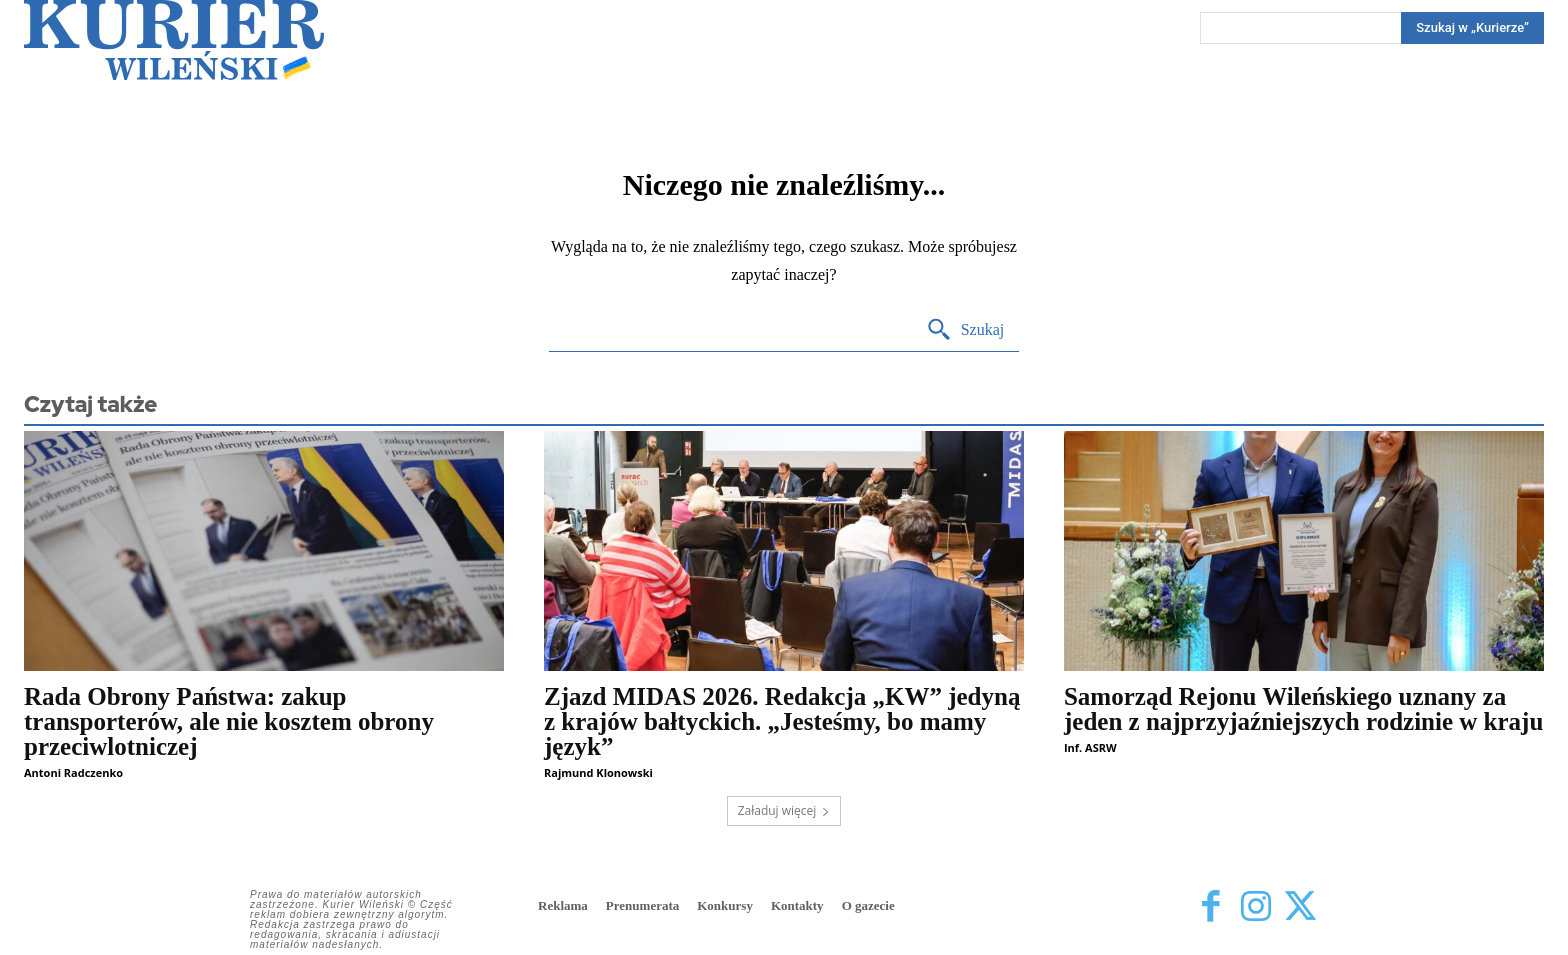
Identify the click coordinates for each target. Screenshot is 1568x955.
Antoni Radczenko (73, 772)
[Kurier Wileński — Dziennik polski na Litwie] (174, 40)
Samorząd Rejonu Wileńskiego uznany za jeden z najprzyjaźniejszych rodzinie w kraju (1303, 709)
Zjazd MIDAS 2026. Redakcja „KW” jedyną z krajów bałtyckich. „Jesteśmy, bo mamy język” (782, 721)
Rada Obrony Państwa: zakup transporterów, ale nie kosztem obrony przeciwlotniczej (229, 721)
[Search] (1472, 28)
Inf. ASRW (1090, 747)
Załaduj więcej (784, 810)
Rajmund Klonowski (598, 772)
